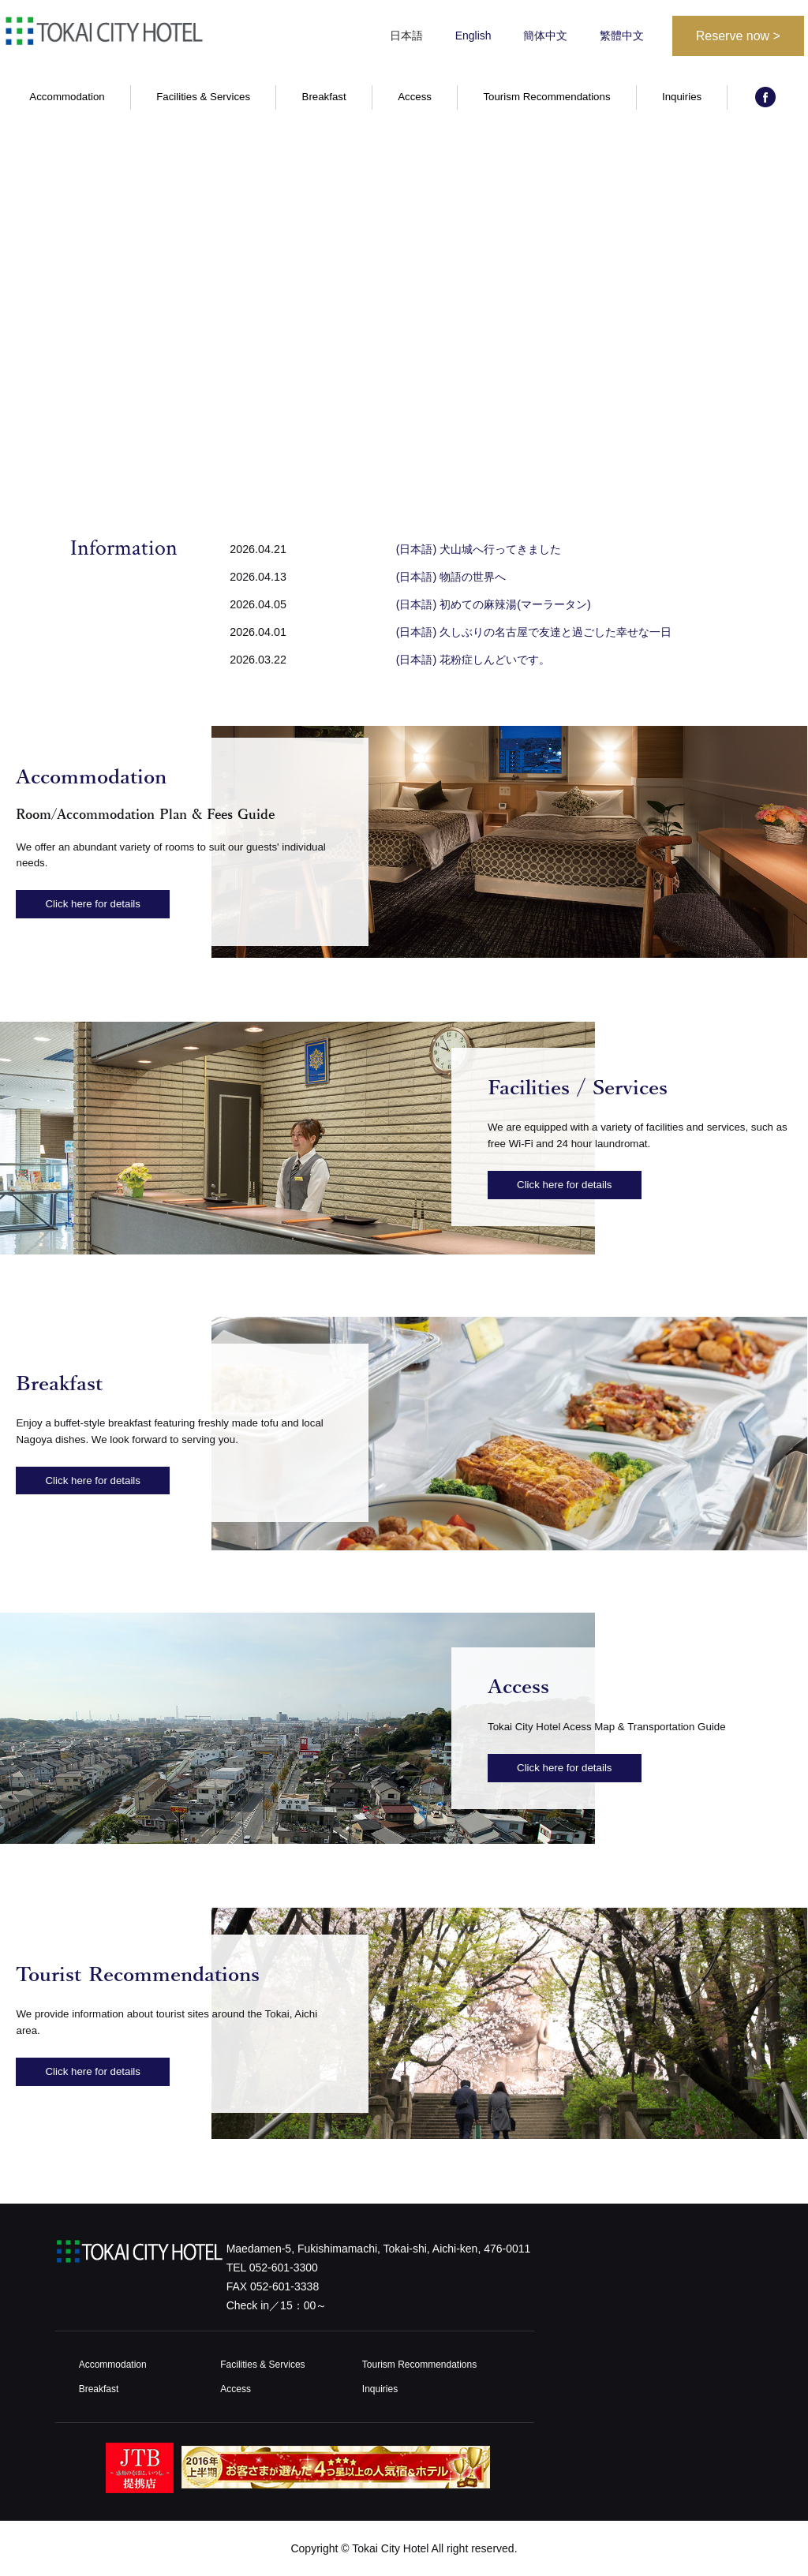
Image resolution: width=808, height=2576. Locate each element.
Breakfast (324, 100)
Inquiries (681, 100)
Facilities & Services (203, 100)
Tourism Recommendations (546, 100)
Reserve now (738, 36)
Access (415, 100)
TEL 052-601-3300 (272, 2267)
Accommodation (66, 100)
